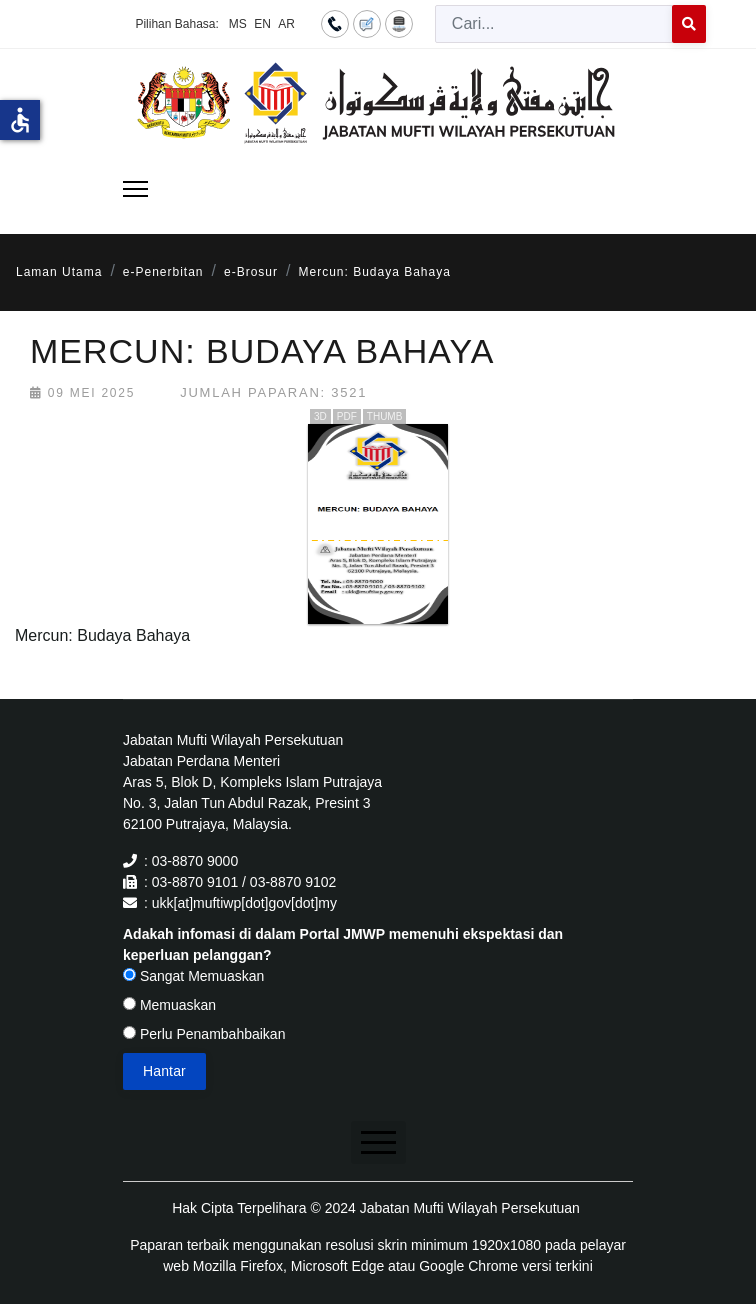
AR (286, 24)
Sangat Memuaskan (193, 976)
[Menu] (135, 189)
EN (262, 24)
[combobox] (554, 24)
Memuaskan (169, 1005)
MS (238, 24)
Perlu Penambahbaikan (204, 1034)
